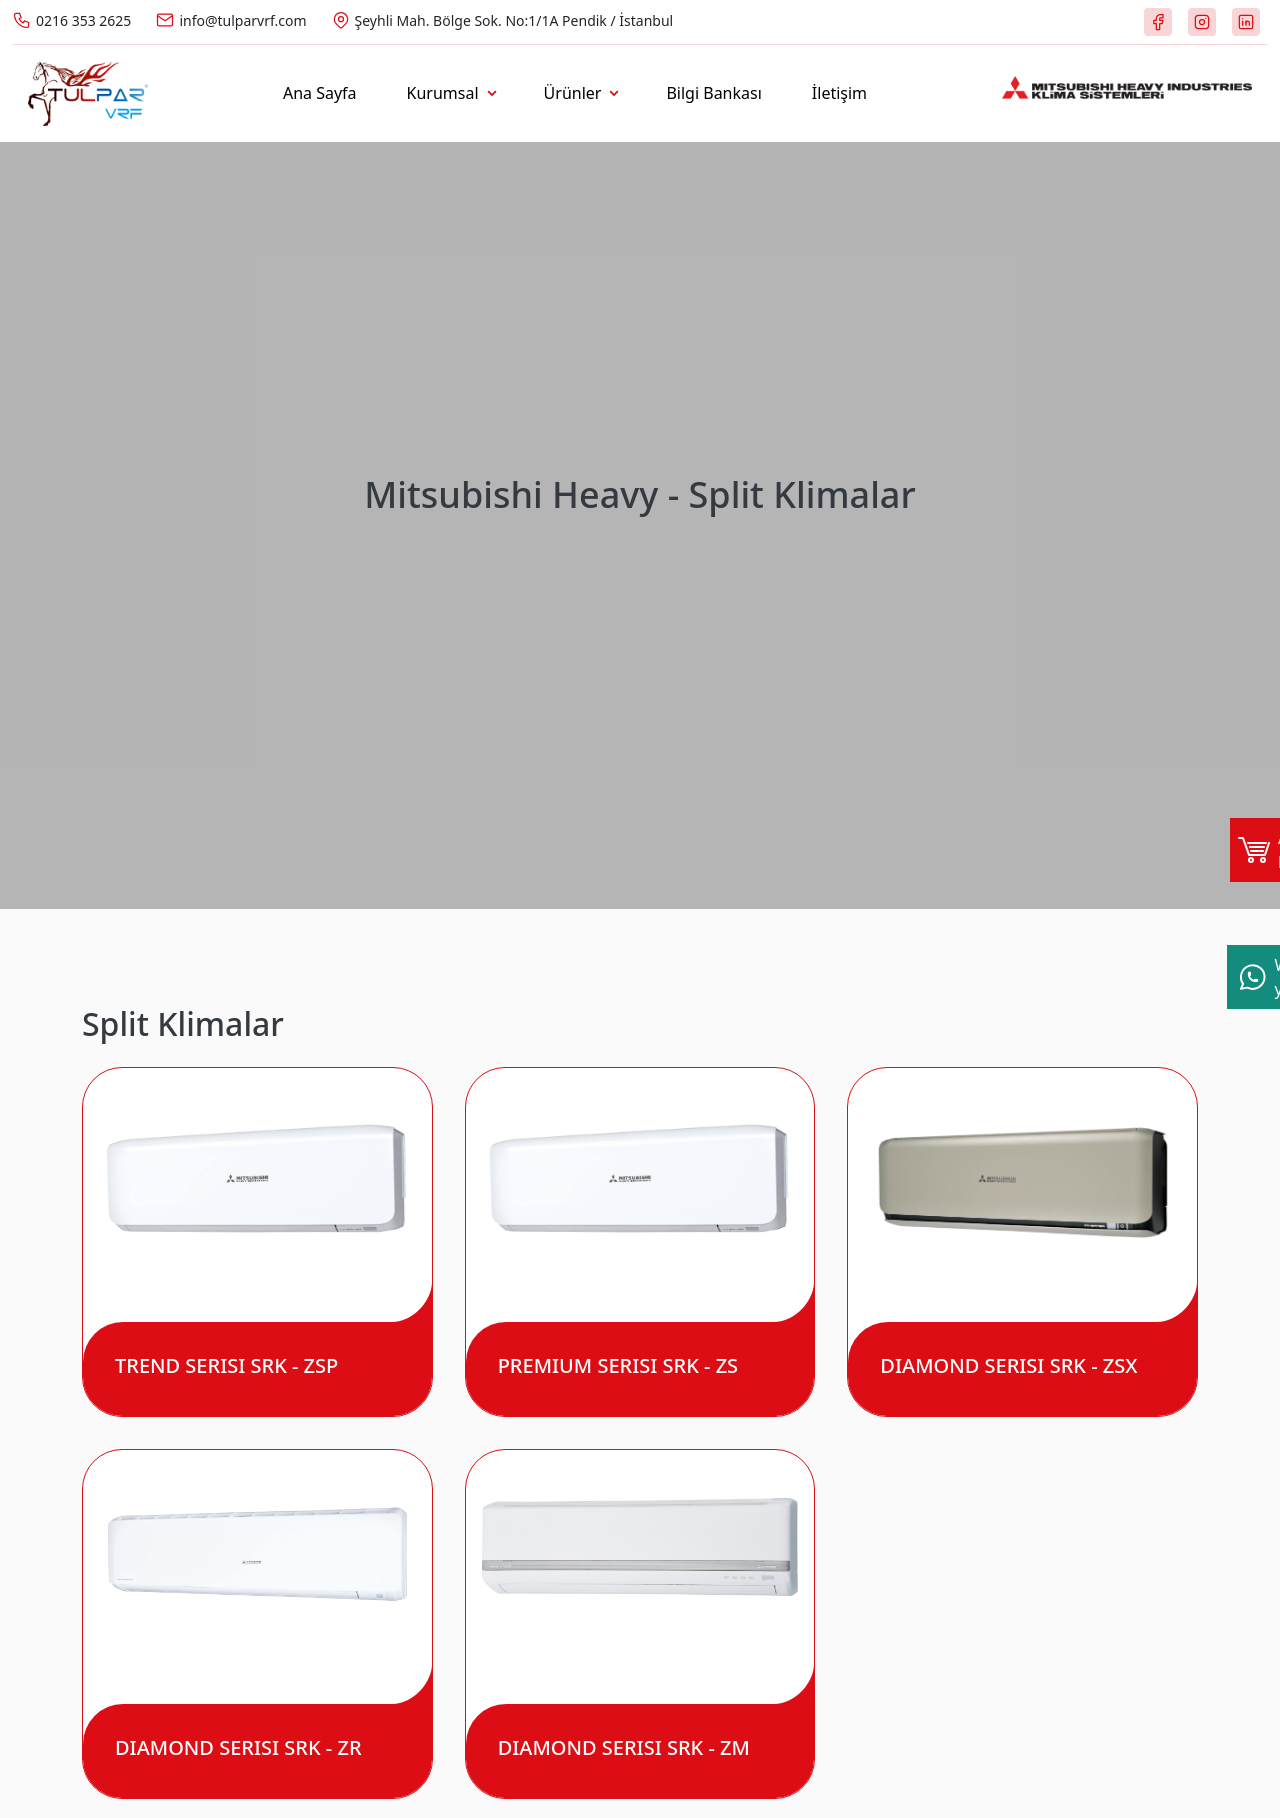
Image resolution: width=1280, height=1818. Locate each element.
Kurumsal (443, 93)
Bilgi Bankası (713, 93)
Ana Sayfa (320, 93)
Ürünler (573, 93)
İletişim (839, 93)
